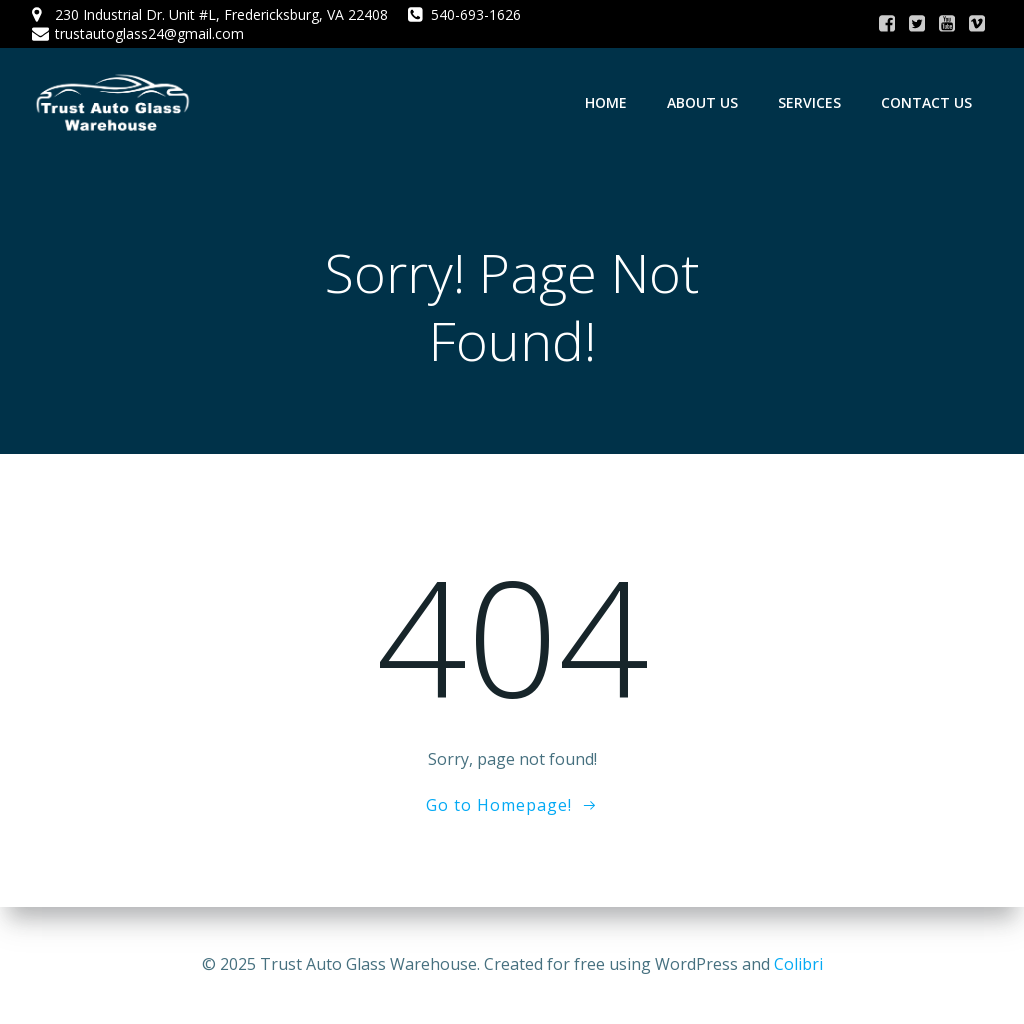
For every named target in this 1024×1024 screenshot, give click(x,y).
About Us (702, 102)
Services (809, 102)
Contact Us (926, 102)
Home (606, 102)
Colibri (798, 964)
